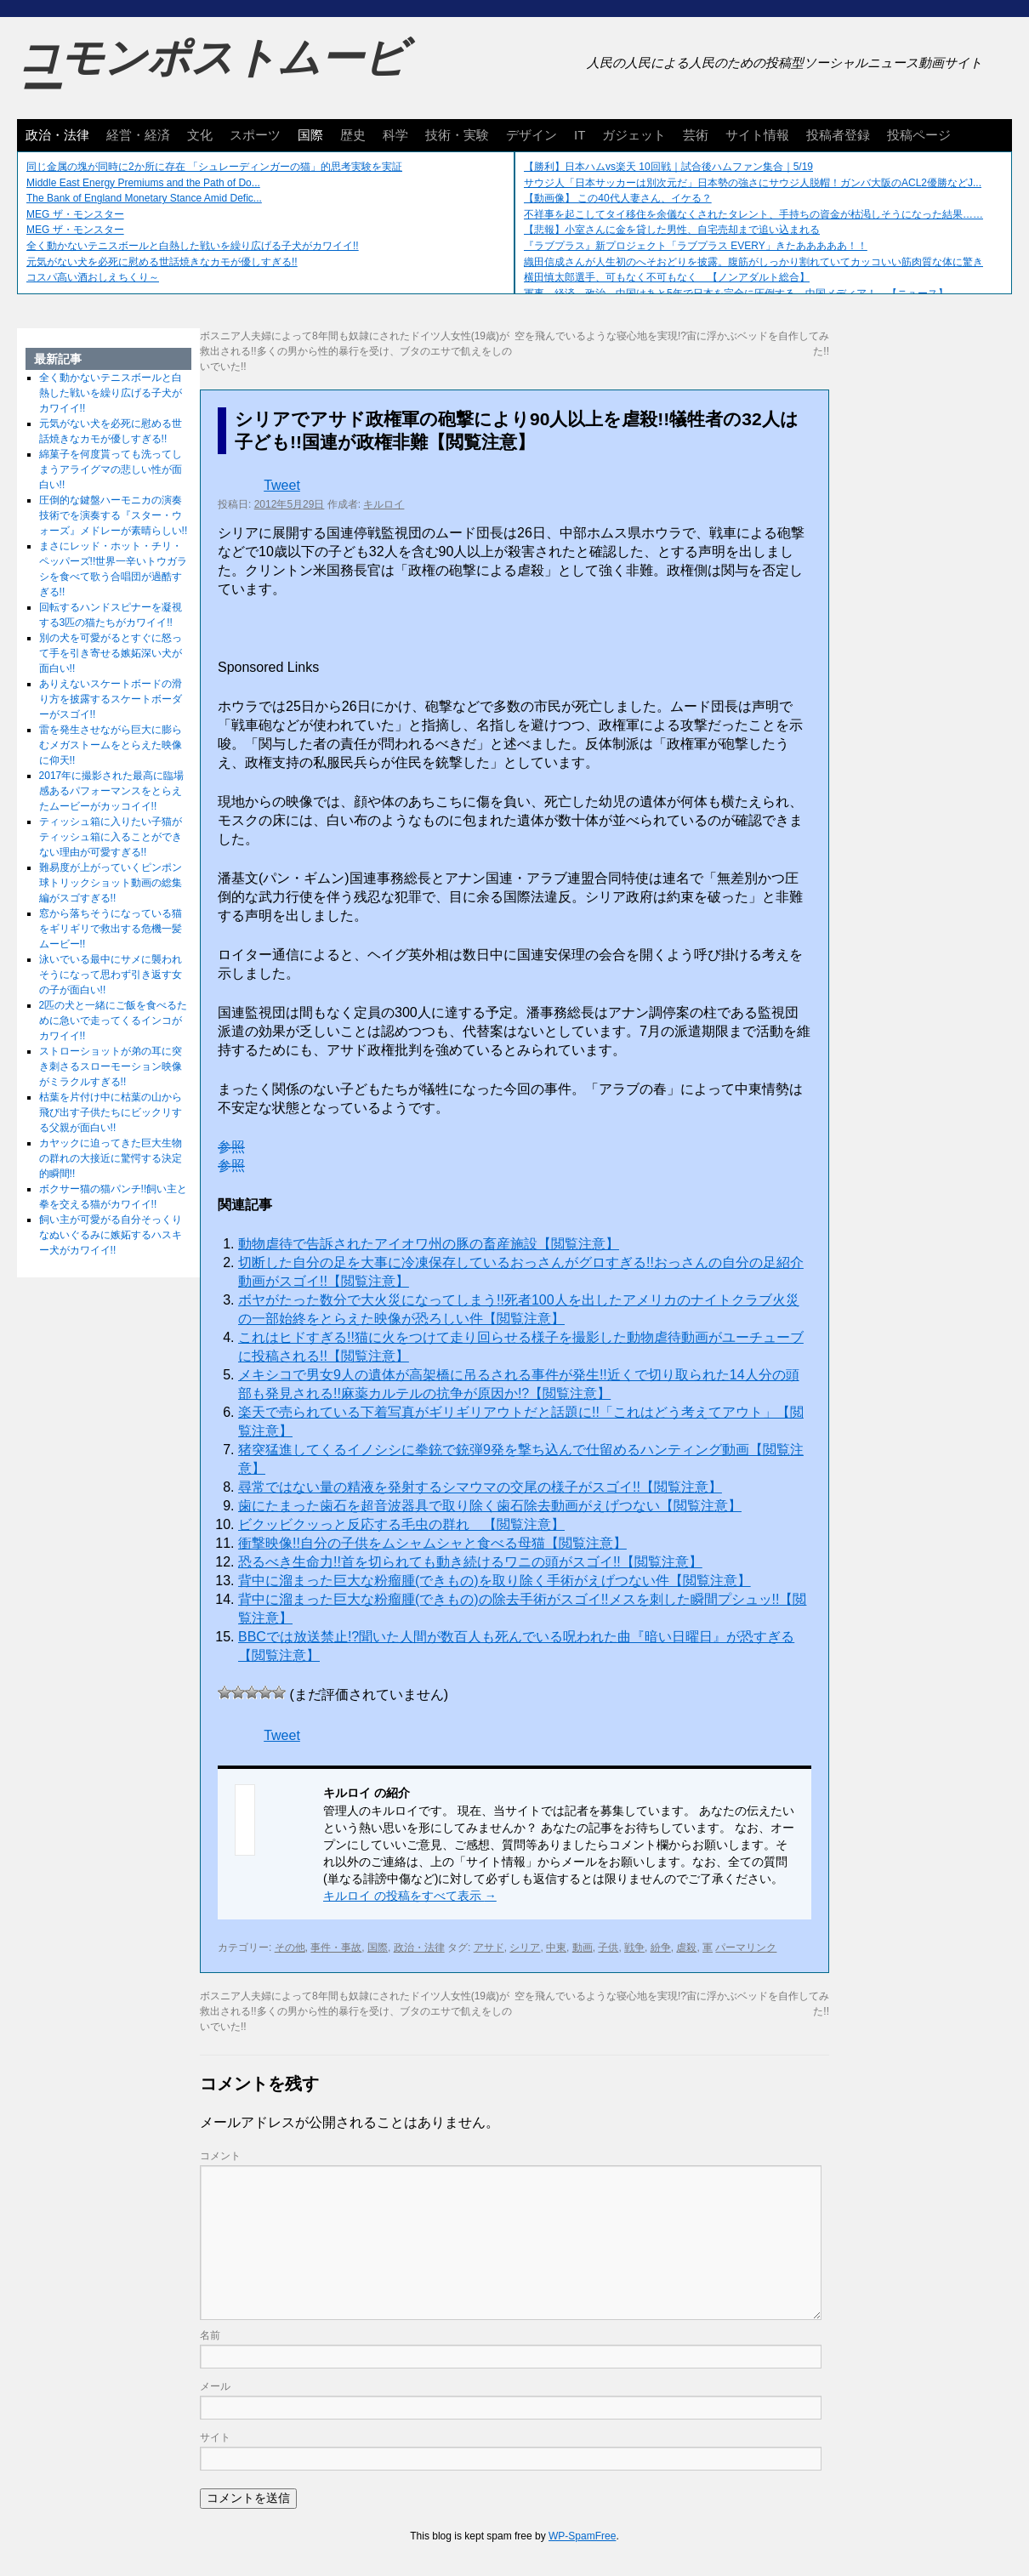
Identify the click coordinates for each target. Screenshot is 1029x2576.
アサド (489, 1947)
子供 (608, 1947)
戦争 (634, 1947)
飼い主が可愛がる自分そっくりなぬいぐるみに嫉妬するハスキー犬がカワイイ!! (110, 1235)
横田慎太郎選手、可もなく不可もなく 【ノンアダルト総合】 (667, 277)
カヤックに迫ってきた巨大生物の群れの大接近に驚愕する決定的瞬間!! (110, 1158)
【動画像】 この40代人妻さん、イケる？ (618, 198)
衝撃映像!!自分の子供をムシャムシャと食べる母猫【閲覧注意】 (432, 1543)
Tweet (282, 485)
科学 (395, 135)
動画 (582, 1947)
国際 (310, 135)
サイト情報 (757, 135)
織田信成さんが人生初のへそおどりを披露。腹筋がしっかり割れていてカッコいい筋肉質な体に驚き (753, 262)
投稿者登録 (838, 135)
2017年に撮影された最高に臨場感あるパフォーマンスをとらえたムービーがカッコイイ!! (112, 791)
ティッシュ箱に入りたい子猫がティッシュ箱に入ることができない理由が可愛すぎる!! (110, 837)
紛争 (661, 1947)
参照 (231, 1147)
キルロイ (383, 504)
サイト (215, 2437)
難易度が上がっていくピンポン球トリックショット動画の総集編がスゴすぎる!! (110, 883)
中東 (556, 1947)
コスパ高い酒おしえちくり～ (92, 277)
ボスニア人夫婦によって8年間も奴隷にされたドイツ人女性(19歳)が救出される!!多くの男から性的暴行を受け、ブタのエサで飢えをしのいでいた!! (356, 351)
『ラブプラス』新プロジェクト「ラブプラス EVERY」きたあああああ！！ (695, 246)
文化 (200, 135)
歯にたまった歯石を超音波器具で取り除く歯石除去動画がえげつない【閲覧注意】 (490, 1505)
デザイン (531, 135)
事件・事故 (335, 1947)
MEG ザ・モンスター (75, 214)
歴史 (353, 135)
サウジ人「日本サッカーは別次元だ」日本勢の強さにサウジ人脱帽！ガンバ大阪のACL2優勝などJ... (752, 183)
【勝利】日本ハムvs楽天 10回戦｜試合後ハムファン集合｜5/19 (668, 167)
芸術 (695, 135)
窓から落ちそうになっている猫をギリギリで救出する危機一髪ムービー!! (110, 928)
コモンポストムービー (211, 73)
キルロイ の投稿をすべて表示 (410, 1895)
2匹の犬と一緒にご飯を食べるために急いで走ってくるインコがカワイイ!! (113, 1020)
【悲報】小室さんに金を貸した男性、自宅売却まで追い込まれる (672, 230)
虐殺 (686, 1947)
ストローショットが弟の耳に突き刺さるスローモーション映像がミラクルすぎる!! (110, 1066)
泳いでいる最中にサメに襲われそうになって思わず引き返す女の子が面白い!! (110, 974)
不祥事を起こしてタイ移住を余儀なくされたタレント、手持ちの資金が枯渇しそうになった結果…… (753, 214)
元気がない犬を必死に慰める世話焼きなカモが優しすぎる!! (162, 262)
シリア (524, 1947)
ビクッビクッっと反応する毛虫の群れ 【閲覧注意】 (401, 1524)
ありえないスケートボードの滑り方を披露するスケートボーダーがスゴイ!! (110, 699)
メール (215, 2386)
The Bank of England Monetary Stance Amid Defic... (144, 198)
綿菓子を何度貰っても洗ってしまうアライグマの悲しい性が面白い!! (110, 469)
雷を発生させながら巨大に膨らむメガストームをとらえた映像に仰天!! (110, 745)
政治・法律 (57, 135)
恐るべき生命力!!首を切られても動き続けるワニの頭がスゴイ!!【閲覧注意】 (470, 1562)
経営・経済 (138, 135)
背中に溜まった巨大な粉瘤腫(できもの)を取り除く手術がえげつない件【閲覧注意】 (494, 1580)
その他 (290, 1947)
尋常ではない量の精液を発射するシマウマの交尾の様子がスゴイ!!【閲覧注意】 (480, 1487)
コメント (220, 2156)
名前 (210, 2335)
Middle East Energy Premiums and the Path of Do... (143, 183)
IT (579, 135)
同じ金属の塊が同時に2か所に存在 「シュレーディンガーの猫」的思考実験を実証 (214, 167)
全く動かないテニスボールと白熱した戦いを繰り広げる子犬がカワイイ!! (192, 246)
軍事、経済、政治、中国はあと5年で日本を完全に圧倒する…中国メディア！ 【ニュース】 (736, 293)
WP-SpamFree (582, 2536)
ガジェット (634, 135)
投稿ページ (919, 135)
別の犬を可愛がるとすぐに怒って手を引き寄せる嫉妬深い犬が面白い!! (110, 653)
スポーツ (255, 135)
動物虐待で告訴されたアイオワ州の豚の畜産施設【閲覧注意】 (428, 1244)
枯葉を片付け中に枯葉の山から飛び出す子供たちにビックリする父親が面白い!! (110, 1112)
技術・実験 (457, 135)
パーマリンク (745, 1947)
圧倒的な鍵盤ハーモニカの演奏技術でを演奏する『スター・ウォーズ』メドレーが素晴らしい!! (113, 515)
